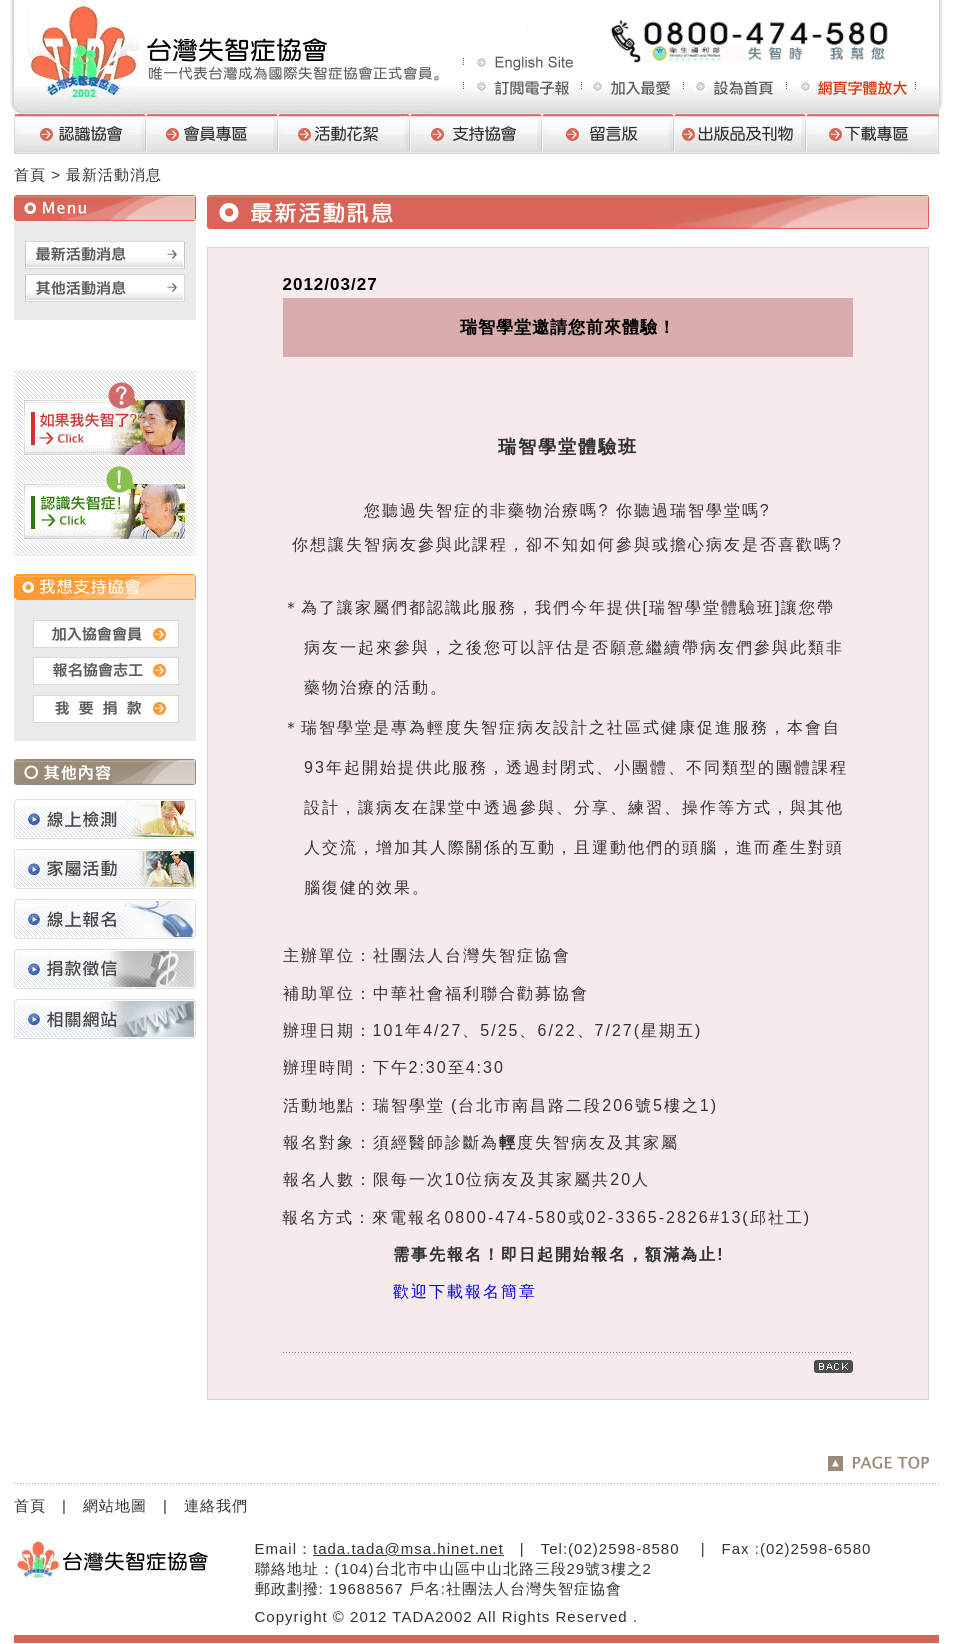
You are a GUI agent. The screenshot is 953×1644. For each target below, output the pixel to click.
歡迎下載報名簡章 (465, 1291)
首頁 (30, 174)
